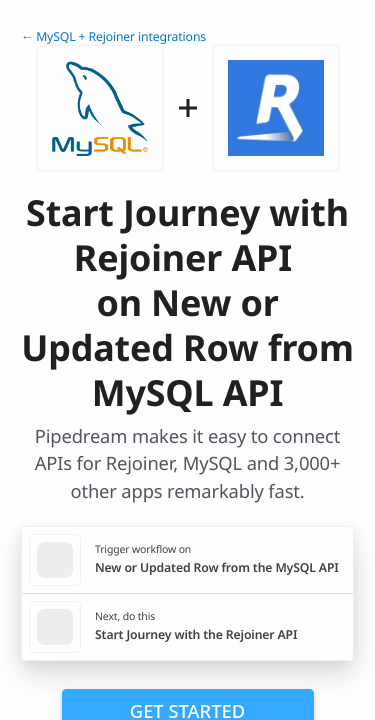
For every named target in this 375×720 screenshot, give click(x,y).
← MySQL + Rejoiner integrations (113, 36)
